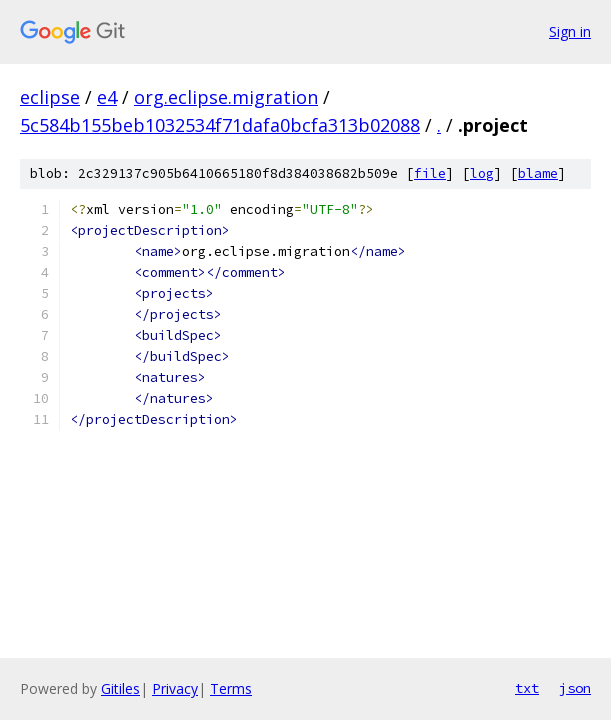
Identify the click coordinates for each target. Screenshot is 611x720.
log (482, 173)
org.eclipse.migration (226, 97)
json (575, 688)
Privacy (175, 688)
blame (538, 173)
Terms (231, 688)
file (430, 173)
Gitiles (120, 688)
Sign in (570, 31)
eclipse (50, 97)
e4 (107, 97)
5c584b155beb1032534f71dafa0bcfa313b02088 (220, 125)
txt (527, 688)
